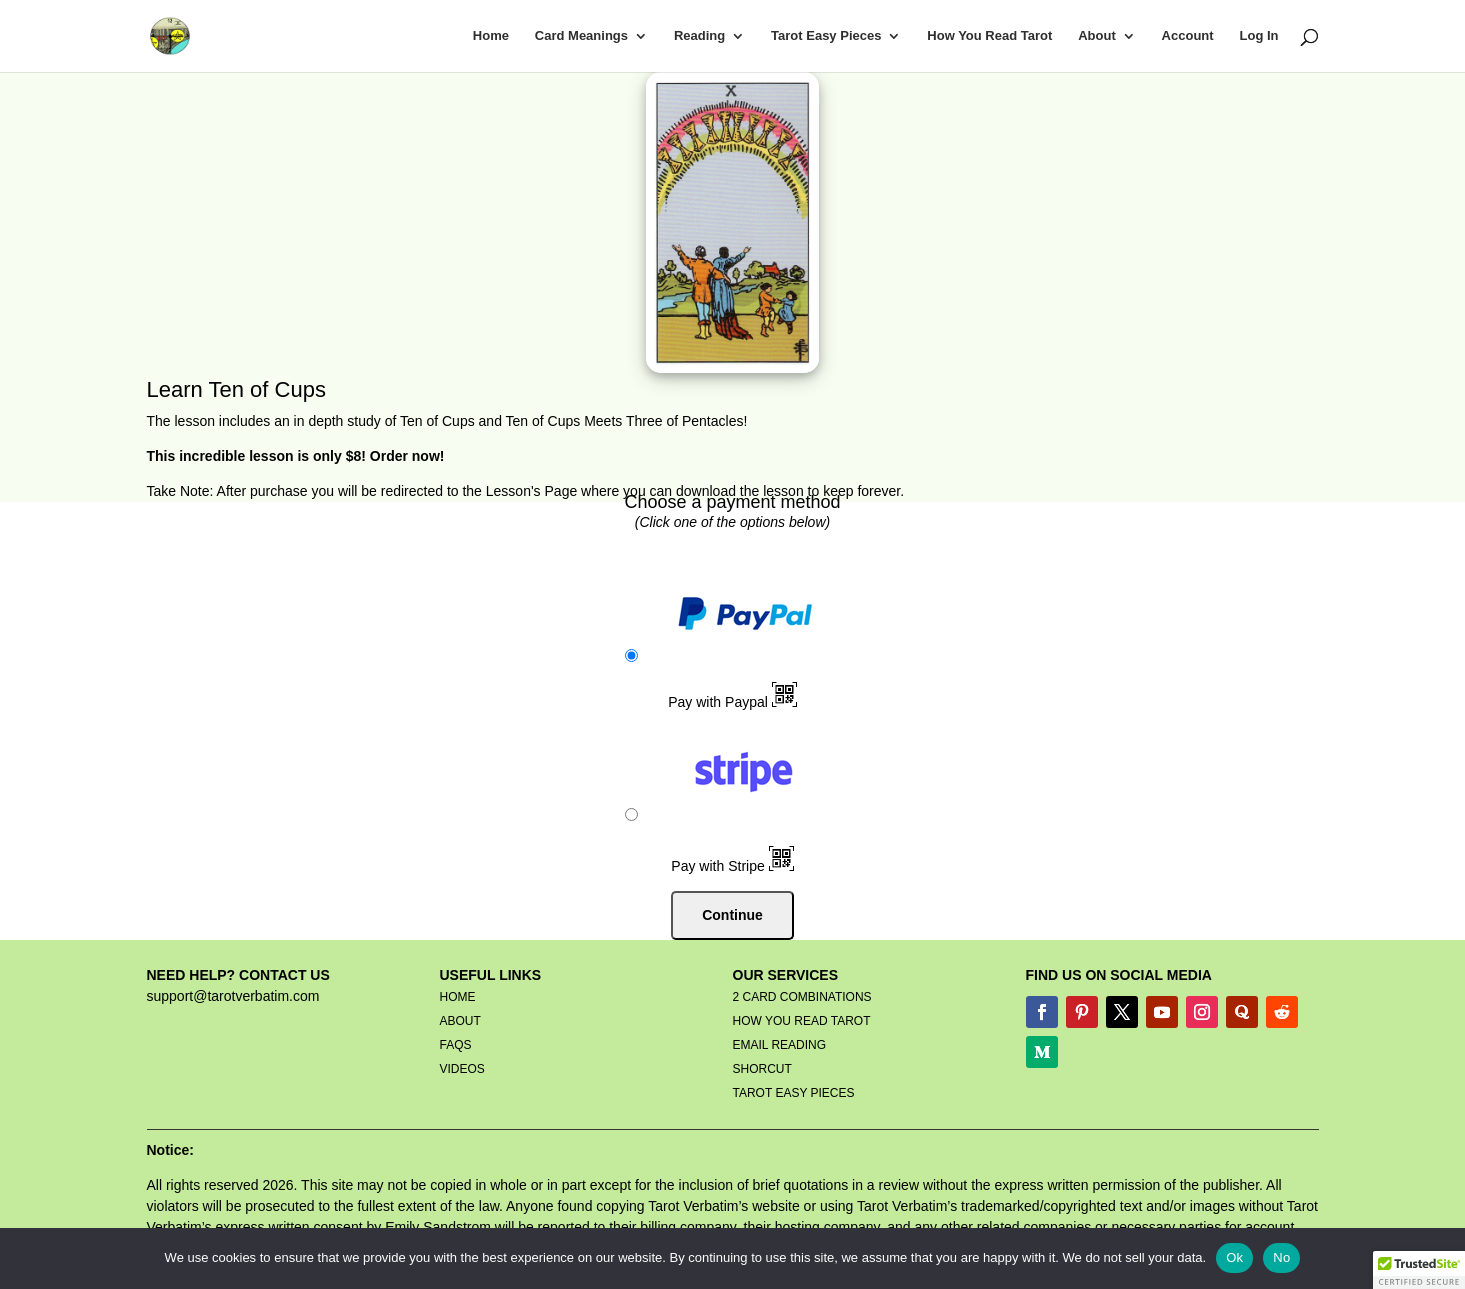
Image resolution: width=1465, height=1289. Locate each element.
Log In (1259, 36)
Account (1188, 36)
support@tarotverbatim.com (233, 996)
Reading (699, 36)
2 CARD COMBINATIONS (802, 997)
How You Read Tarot (989, 36)
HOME (458, 997)
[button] (1419, 1270)
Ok (1234, 1257)
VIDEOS (462, 1069)
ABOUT (460, 1021)
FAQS (456, 1045)
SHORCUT (762, 1069)
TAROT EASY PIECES (794, 1093)
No (1281, 1257)
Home (491, 36)
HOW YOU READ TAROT (802, 1021)
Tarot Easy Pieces (826, 36)
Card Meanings (581, 36)
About (1097, 36)
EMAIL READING (780, 1045)
